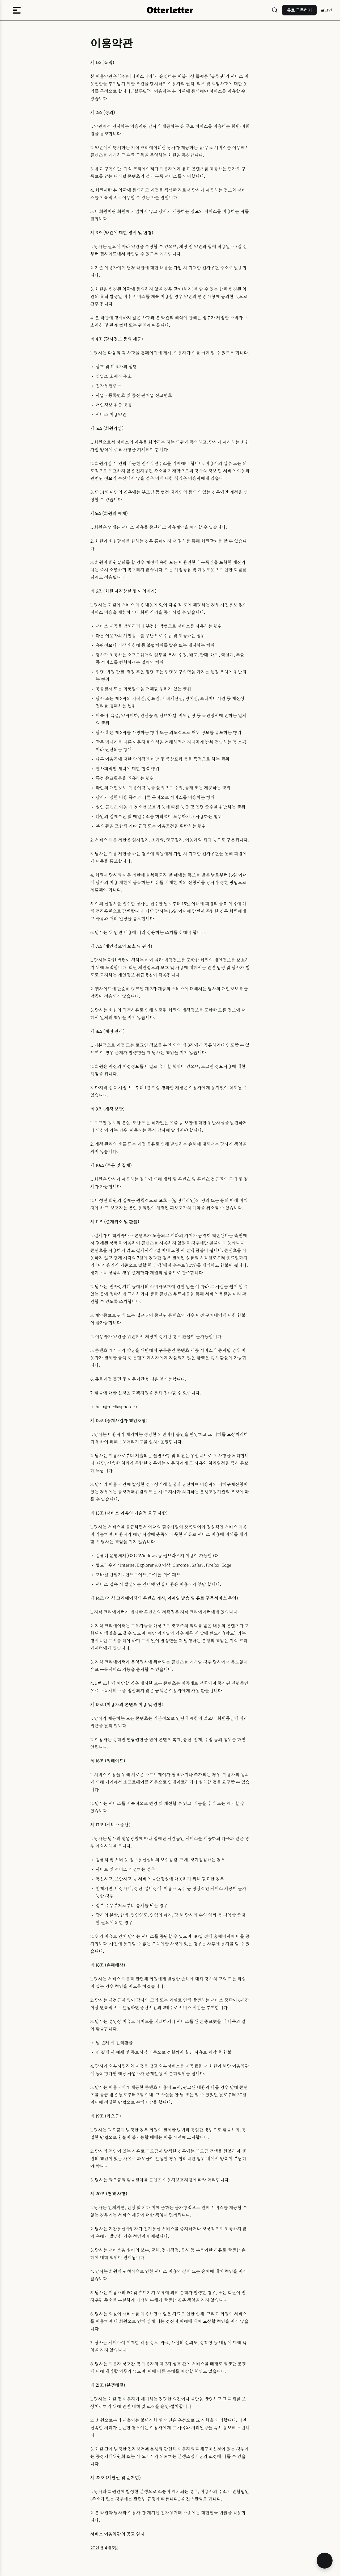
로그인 (326, 10)
